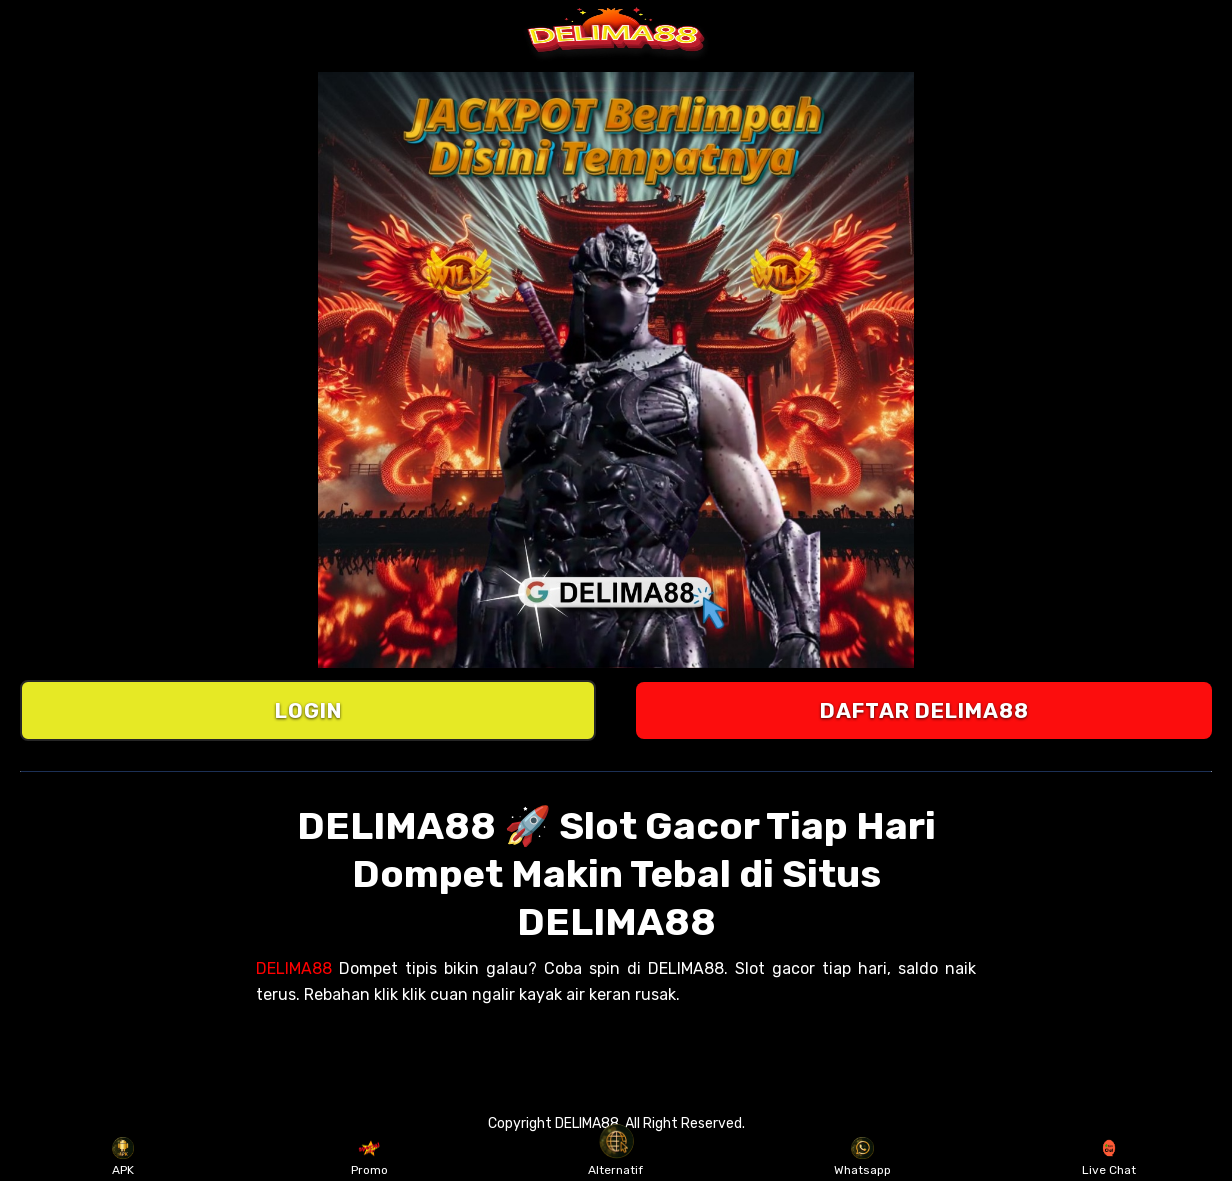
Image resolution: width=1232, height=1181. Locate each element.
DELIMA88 (294, 968)
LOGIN (308, 710)
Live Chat (1109, 1157)
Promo (369, 1157)
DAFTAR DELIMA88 (924, 710)
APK (123, 1157)
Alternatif (615, 1157)
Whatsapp (862, 1157)
